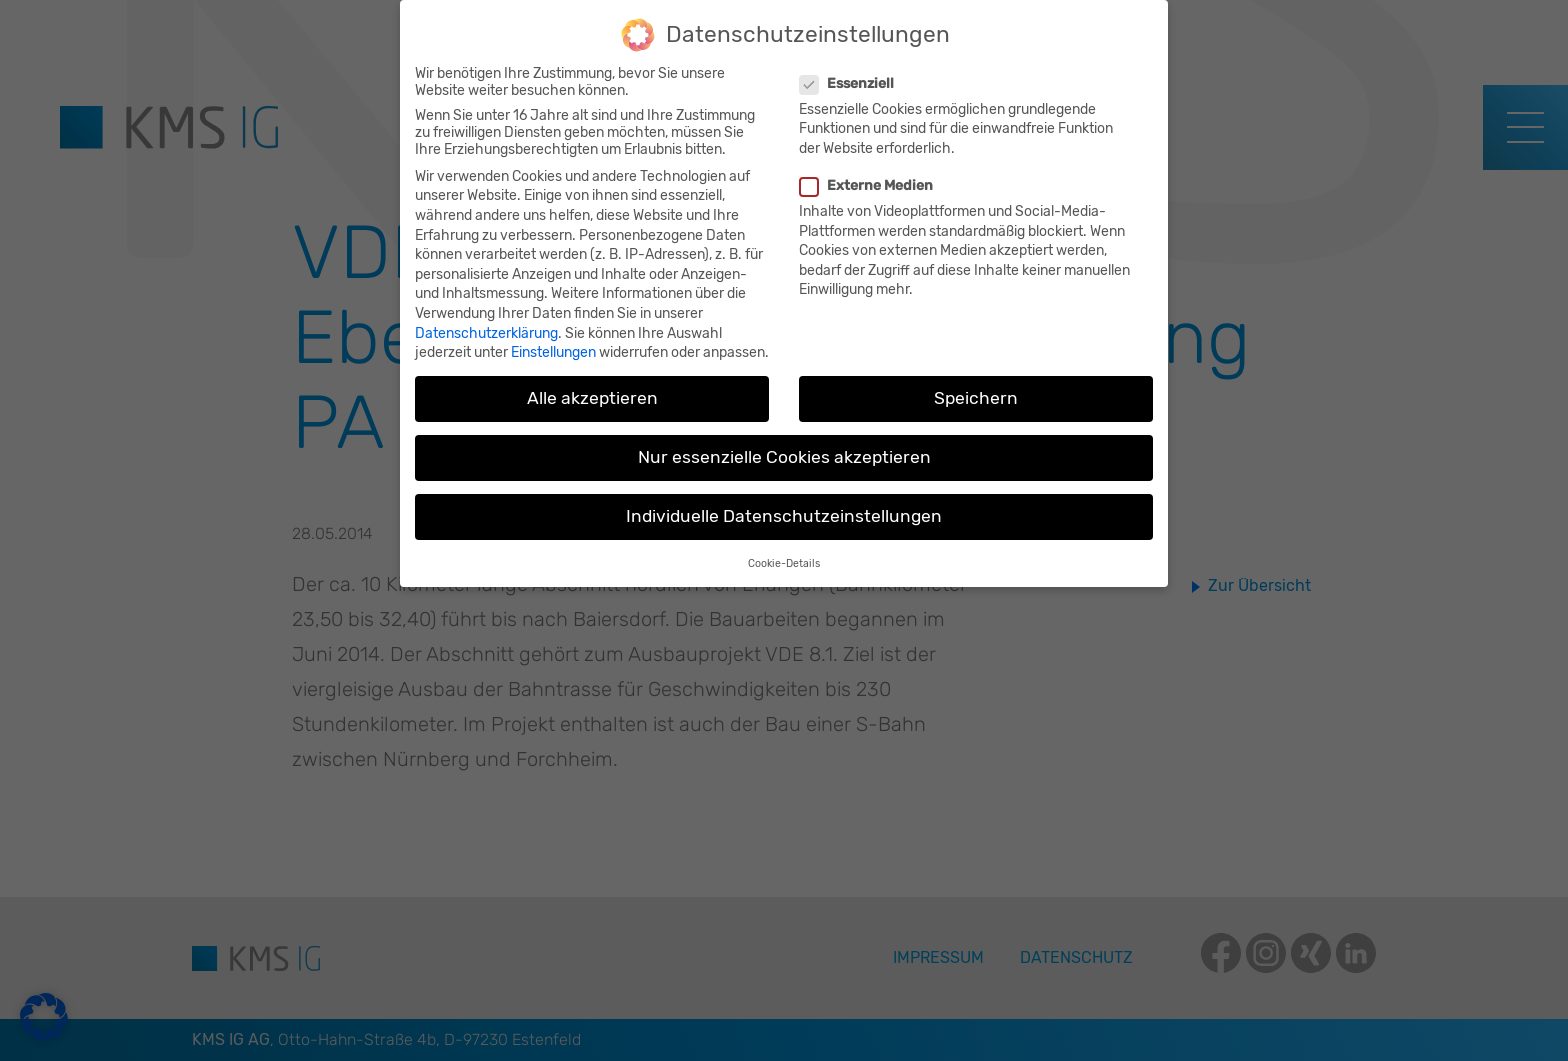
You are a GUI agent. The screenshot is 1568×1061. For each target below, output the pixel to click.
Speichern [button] (976, 388)
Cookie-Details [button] (784, 553)
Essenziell (849, 73)
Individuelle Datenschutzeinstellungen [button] (784, 507)
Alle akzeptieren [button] (592, 388)
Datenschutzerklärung (486, 323)
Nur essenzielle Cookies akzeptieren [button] (784, 448)
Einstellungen (553, 342)
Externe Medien (869, 175)
